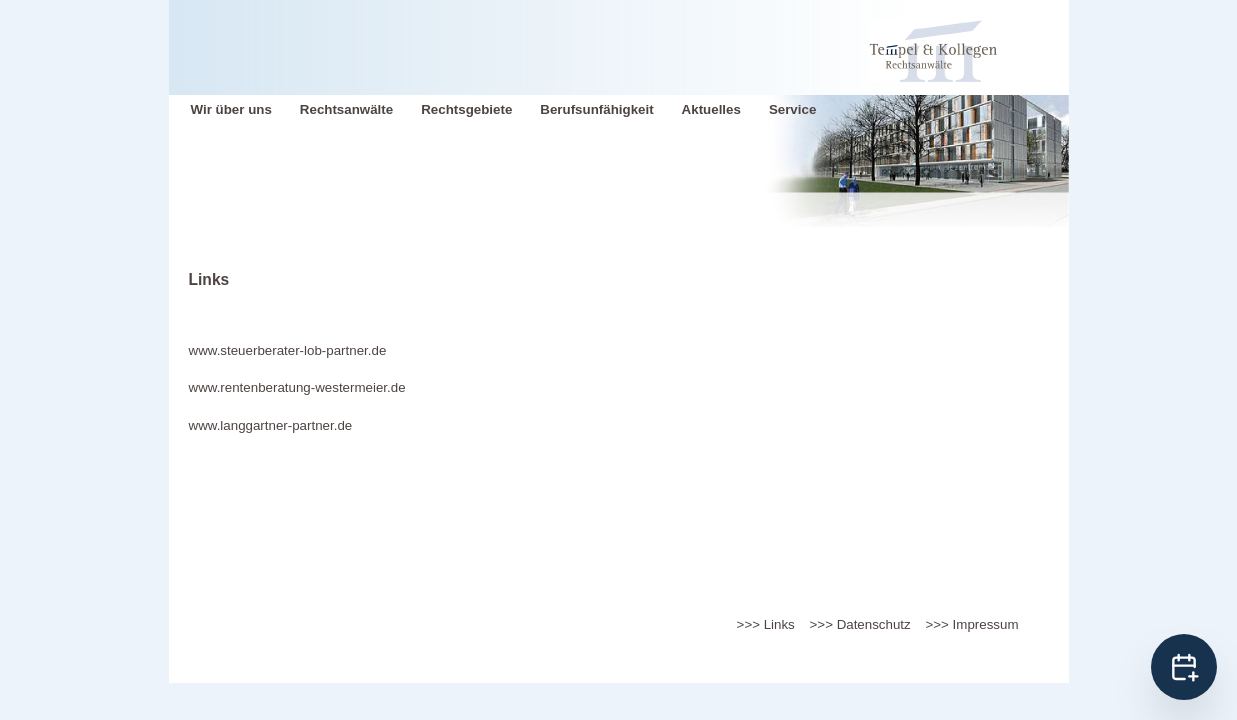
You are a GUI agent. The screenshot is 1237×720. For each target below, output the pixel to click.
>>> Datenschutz (860, 624)
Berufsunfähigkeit (596, 109)
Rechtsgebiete (466, 109)
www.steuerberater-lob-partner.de (288, 350)
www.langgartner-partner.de (271, 425)
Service (792, 109)
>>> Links (766, 624)
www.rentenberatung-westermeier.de (297, 387)
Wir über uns (231, 109)
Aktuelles (711, 109)
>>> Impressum (972, 624)
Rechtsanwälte (346, 109)
